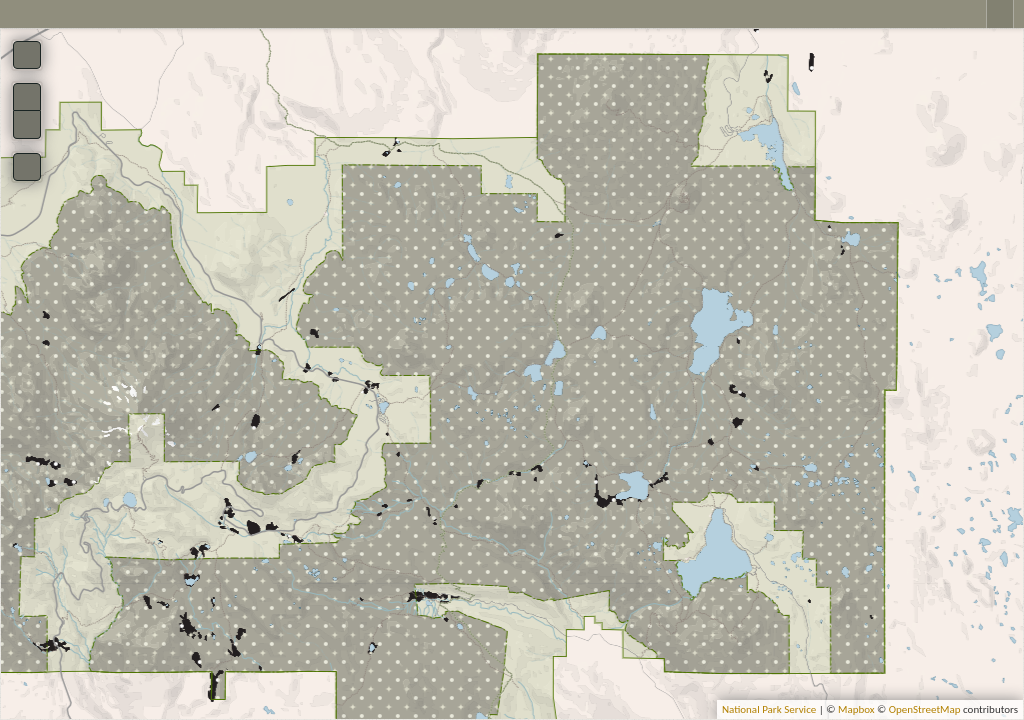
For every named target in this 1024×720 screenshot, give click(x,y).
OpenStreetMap (925, 709)
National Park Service (769, 709)
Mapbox (856, 709)
